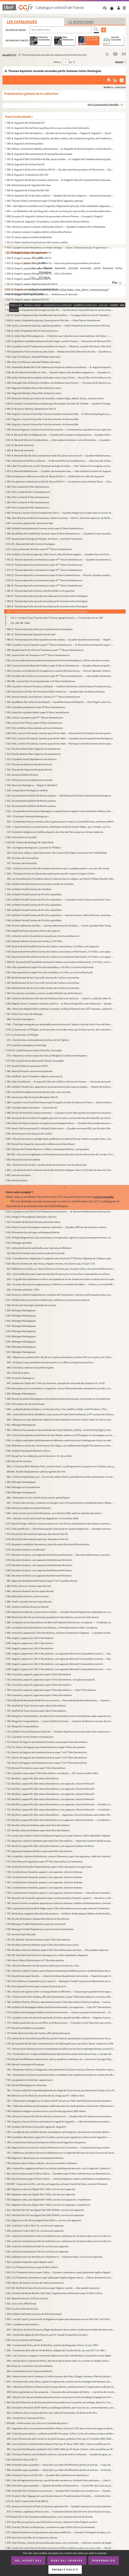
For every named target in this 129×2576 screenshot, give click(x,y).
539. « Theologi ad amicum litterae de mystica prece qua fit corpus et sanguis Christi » (51, 873)
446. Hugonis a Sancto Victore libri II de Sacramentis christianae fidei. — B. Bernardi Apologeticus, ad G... (60, 413)
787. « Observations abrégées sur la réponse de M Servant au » (59, 2100)
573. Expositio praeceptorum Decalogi (26, 1045)
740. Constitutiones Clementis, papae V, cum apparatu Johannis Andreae (44, 1877)
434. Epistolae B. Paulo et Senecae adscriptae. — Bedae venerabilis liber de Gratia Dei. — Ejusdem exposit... (60, 351)
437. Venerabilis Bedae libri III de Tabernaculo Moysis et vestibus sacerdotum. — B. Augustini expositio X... (60, 367)
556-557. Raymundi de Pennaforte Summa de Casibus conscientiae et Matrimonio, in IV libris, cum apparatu (60, 962)
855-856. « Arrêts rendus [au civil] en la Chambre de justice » (37, 2423)
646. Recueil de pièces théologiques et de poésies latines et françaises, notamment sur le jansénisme (58, 1398)
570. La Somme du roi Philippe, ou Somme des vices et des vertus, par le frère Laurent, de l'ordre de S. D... (60, 1029)
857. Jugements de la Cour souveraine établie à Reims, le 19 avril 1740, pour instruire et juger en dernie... (61, 2428)
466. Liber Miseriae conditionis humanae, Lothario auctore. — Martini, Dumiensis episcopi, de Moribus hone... (60, 517)
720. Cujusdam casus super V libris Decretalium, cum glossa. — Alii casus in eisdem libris (52, 1773)
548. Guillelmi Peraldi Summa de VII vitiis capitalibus (34, 920)
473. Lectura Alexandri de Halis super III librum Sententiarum (39, 549)
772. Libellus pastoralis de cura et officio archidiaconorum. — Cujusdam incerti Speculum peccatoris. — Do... (60, 2022)
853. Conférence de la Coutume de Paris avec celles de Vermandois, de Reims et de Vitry (52, 2412)
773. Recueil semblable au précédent (26, 2027)
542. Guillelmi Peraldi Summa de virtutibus (29, 889)
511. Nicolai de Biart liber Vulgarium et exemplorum (34, 748)
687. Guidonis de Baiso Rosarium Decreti (28, 1606)
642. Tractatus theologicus (20, 1378)
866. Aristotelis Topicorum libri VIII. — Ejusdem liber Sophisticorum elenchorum (48, 2475)
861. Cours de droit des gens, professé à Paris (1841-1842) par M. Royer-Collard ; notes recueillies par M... (60, 2449)
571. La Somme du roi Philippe (22, 1034)
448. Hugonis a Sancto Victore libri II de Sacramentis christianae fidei (42, 424)
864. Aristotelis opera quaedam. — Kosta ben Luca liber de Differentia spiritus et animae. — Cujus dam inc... (60, 2464)
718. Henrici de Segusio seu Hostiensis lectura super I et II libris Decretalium (47, 1762)
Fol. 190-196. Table (20, 623)
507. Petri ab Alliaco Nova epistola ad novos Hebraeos (35, 728)
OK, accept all (28, 2560)
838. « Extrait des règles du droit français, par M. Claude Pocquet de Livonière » (47, 2334)
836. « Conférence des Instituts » (23, 2324)
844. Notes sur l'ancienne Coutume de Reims (30, 2365)
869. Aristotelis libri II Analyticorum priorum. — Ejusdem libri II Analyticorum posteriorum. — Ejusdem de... (60, 2490)
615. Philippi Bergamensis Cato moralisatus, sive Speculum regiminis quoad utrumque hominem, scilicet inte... (60, 1237)
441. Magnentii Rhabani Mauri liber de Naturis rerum (34, 387)
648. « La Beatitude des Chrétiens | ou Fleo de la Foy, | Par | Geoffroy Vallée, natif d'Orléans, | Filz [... (58, 1409)
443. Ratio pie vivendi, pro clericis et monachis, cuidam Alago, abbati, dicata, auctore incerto (55, 398)
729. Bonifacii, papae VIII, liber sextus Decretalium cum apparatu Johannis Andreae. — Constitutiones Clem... (60, 1820)
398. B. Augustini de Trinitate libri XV (26, 164)
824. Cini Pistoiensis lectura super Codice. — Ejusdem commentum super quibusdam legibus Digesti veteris (60, 2272)
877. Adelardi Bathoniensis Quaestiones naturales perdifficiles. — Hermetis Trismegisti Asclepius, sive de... (60, 2532)
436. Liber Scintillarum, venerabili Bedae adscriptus (33, 361)
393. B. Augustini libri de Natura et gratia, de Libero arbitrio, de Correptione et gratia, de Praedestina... (60, 138)
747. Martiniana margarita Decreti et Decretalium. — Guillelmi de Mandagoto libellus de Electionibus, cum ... (60, 1913)
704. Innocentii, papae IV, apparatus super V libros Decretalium (39, 1695)
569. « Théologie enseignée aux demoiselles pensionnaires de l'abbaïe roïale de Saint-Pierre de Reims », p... (60, 1024)
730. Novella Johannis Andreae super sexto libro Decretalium (38, 1825)
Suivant (119, 61)
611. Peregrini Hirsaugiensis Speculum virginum (32, 1216)
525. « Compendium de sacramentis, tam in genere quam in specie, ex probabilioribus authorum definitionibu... (61, 821)
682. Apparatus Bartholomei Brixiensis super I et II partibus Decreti (42, 1580)
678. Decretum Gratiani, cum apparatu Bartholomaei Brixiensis (39, 1560)
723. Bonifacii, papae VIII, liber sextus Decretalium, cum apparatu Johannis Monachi (50, 1788)
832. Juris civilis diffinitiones (21, 2303)
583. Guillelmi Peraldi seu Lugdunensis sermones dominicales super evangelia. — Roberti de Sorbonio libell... (60, 1086)
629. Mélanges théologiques (21, 1310)
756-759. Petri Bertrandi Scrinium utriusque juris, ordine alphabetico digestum (47, 1955)
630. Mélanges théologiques (21, 1315)
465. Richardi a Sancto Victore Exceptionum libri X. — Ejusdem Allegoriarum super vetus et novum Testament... (60, 512)
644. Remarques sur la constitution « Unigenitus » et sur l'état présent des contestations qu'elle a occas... (60, 1388)
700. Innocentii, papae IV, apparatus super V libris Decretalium (39, 1674)
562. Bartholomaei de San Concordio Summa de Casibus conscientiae (43, 988)
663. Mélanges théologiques (21, 1482)
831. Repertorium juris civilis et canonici (27, 2298)
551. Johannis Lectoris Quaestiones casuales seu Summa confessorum (43, 936)
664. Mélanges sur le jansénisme (23, 1487)
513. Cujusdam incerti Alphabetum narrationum (31, 759)
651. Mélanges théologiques (21, 1424)
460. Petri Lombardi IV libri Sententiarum (28, 486)
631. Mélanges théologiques (21, 1320)
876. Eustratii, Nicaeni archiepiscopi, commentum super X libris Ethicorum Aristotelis (51, 2527)
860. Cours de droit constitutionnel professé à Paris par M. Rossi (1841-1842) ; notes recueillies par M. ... (60, 2443)
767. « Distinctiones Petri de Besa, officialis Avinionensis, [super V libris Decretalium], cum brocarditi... (60, 1996)
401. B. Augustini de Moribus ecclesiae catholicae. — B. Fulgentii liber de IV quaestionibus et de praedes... (60, 179)
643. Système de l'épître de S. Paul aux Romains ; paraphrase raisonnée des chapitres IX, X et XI (56, 1383)
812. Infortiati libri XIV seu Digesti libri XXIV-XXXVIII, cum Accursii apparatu (45, 2209)
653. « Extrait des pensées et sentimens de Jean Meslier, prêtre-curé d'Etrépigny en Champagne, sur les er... (61, 1435)
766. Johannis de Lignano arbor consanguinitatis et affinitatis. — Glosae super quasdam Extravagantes (60, 1991)
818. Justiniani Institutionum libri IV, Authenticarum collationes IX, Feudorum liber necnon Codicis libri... (60, 2241)
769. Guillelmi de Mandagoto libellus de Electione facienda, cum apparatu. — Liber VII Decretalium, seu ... (60, 2007)
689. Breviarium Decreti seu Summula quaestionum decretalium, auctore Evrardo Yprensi (53, 1617)
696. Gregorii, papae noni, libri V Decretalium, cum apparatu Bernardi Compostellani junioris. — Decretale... (60, 1653)
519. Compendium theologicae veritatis (27, 790)
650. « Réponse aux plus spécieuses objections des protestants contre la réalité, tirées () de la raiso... (60, 1419)
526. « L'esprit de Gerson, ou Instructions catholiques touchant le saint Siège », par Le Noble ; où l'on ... (60, 826)
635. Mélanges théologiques (21, 1341)
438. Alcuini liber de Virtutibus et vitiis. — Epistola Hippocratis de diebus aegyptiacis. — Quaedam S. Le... (60, 372)
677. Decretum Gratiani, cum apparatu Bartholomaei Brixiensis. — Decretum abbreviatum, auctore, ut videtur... (60, 1554)
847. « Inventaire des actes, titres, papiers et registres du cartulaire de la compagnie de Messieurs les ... (59, 2381)
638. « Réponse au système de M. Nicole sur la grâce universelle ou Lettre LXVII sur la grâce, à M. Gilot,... (60, 1357)
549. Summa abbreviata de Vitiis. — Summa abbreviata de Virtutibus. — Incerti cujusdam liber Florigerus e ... (60, 925)
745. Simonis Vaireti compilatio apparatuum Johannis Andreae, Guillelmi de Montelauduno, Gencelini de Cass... (60, 1903)
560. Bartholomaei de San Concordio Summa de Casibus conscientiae (43, 977)
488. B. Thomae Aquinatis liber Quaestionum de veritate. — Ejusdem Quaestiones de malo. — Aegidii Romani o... (60, 639)
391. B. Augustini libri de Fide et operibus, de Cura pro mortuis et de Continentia (48, 127)
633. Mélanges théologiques (21, 1331)
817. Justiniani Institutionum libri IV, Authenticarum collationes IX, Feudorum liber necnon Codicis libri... (60, 2235)
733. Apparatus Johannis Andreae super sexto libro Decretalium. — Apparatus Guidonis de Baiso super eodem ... (60, 1840)
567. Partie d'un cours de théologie (25, 1014)
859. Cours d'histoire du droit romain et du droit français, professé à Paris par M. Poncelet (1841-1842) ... (60, 2438)
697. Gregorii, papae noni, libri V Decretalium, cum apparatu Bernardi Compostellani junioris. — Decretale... (60, 1658)
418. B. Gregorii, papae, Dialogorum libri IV (29, 268)
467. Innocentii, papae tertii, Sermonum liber (30, 523)
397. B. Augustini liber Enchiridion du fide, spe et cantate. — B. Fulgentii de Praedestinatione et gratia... (60, 159)
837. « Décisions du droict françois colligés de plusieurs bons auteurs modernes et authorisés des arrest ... (61, 2329)
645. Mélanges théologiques (21, 1393)
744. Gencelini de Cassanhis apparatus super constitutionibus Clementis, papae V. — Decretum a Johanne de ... (60, 1898)
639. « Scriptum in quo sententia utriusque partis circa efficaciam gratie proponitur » (50, 1362)
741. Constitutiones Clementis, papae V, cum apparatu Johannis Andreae (44, 1882)
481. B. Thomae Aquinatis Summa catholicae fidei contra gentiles (41, 590)
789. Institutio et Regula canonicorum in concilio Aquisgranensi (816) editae (46, 2111)
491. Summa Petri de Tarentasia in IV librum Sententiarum (38, 655)
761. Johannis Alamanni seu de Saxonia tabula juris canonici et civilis (43, 1965)
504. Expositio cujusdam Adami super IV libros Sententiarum (38, 712)
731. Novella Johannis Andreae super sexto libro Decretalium (38, 1830)
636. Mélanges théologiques (21, 1346)
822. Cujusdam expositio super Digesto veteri (30, 2261)
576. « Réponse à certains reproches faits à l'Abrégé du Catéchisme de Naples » (47, 1055)
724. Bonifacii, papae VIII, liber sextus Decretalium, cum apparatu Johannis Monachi (50, 1794)
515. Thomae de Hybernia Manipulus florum (29, 769)
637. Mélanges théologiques (21, 1352)
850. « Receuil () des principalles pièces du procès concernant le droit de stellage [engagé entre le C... (60, 2397)
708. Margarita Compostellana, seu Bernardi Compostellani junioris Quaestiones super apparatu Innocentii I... (60, 1716)
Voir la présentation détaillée (103, 104)
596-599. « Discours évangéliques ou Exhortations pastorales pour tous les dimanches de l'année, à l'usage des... (61, 1154)
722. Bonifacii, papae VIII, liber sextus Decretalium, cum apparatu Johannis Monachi (50, 1783)
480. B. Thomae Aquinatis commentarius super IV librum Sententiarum (44, 585)
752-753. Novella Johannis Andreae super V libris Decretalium (38, 1939)
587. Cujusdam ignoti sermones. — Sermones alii (32, 1107)
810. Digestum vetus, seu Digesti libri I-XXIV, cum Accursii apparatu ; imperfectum (49, 2199)
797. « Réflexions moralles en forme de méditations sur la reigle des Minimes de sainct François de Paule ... (61, 2152)
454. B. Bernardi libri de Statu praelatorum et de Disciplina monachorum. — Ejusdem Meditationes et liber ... (60, 455)
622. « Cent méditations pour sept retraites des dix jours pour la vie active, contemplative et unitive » (58, 1274)
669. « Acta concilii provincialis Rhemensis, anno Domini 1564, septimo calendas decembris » (55, 1513)
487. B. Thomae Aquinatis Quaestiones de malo (31, 634)
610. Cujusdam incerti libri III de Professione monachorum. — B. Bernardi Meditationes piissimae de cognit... (60, 1211)
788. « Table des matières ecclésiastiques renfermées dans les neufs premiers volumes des (61, 2105)
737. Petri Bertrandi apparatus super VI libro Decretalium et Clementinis (45, 1861)
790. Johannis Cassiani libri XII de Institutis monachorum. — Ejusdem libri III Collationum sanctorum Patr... (60, 2116)
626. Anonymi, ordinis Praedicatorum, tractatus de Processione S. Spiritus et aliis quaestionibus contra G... (60, 1294)
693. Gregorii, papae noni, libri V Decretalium (30, 1638)
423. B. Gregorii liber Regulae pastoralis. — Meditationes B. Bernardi (42, 294)
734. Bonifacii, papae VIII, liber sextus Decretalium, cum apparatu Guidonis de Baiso (50, 1846)
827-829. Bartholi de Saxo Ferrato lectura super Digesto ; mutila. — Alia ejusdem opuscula (53, 2287)
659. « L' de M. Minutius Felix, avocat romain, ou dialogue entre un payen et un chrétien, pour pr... (61, 1466)
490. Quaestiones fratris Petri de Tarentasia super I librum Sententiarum (45, 650)
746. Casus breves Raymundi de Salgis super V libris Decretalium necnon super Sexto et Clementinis (58, 1908)
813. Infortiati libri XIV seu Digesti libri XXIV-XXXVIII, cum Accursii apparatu (45, 2215)
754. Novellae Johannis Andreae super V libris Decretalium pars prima (43, 1944)
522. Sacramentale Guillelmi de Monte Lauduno (31, 806)
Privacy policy (65, 2569)
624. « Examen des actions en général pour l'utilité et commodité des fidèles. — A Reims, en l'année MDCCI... (61, 1284)
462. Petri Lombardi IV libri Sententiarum (28, 497)
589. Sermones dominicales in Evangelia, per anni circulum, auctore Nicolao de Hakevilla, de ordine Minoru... (60, 1118)
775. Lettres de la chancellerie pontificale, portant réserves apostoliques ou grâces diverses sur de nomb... (60, 2038)
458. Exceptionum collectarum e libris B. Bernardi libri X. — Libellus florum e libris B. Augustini (55, 476)
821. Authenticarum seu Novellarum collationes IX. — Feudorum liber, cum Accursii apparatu (55, 2256)
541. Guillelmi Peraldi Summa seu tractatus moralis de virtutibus (40, 884)
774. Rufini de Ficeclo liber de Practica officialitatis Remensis (38, 2033)
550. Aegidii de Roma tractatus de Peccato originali (33, 930)
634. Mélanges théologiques (21, 1336)
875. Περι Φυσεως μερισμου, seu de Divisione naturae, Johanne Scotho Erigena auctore (52, 2521)
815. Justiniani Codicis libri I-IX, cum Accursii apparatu (35, 2225)
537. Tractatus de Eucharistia (22, 863)
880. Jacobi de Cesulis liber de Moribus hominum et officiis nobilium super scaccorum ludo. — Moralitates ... (60, 2547)
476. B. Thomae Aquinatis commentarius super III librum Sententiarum (44, 564)
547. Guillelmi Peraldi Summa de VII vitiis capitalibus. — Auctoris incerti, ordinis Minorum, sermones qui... (60, 915)
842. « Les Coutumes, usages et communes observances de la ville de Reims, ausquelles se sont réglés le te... (60, 2355)
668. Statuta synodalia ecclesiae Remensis (29, 1508)
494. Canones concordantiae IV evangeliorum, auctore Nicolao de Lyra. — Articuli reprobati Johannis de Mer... (60, 670)
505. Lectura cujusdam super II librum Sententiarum (35, 717)
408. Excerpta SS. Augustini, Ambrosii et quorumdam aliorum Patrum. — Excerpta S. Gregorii (55, 216)
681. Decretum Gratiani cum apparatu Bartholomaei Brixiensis (39, 1575)
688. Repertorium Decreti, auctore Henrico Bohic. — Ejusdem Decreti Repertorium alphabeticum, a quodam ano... (60, 1612)
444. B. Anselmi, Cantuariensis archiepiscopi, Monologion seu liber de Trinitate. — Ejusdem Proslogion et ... (60, 403)
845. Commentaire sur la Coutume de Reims (29, 2371)
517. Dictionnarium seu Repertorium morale (29, 780)
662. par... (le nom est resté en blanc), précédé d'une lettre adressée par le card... (60, 1476)
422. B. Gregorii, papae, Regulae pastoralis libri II (32, 289)
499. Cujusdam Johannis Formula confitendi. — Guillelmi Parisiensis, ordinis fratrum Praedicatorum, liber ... (60, 686)
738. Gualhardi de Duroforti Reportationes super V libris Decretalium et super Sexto (49, 1866)
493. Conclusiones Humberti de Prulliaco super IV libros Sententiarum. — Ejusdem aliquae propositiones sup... (60, 665)
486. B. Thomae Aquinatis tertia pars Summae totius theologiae (40, 629)
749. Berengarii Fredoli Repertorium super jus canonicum (36, 1924)
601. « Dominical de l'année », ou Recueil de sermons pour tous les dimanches (47, 1164)
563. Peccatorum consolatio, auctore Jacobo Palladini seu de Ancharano (44, 993)
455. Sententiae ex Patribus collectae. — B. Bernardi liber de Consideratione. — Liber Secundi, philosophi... (60, 460)
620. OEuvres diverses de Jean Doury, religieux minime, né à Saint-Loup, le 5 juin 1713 (51, 1263)
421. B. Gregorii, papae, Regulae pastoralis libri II (32, 283)
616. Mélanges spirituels (19, 1242)
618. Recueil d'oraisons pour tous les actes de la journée (35, 1253)
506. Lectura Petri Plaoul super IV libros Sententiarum (34, 722)
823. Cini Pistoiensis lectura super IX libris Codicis (32, 2267)
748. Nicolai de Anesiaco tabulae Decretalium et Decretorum (38, 1918)
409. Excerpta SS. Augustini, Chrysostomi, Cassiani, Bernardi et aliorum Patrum (48, 221)
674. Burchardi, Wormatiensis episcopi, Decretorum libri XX (37, 1539)
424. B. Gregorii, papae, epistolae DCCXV (28, 299)
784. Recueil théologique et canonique (27, 2085)
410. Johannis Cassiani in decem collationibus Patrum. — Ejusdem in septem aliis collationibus (56, 226)
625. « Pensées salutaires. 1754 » (23, 1289)
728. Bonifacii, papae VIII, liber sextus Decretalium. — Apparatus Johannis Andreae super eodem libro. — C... (60, 1814)
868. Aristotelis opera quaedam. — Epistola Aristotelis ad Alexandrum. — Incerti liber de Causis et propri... (60, 2485)
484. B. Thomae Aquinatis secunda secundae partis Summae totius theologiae (47, 606)
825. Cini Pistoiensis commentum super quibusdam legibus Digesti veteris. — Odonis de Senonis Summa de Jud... (60, 2277)
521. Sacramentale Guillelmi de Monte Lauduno (31, 800)
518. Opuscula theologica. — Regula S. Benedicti (32, 785)
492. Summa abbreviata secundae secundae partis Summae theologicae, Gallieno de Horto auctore (58, 660)
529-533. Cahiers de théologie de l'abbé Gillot (30, 842)
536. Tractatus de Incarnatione (22, 858)
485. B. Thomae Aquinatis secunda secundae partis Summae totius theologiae (47, 611)
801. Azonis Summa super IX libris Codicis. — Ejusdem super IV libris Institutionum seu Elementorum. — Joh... (60, 2173)
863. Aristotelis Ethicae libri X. (22, 2459)
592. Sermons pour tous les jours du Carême (29, 1133)
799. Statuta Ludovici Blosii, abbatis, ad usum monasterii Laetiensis (42, 2163)
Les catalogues (22, 21)
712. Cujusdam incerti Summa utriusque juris (30, 1736)
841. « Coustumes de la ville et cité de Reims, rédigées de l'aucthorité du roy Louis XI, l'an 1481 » (56, 2350)
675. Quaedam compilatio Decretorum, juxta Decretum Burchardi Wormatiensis (48, 1544)
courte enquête (104, 1197)
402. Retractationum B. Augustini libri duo (29, 185)
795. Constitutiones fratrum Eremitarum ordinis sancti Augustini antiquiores (46, 2142)
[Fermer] (64, 1187)
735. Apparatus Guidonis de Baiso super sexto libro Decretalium (39, 1851)
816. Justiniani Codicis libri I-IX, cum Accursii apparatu (35, 2230)
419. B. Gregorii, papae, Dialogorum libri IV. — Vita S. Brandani (39, 273)
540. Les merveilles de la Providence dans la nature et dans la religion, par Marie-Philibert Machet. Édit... (61, 878)
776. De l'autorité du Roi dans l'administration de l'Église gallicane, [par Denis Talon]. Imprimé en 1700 (60, 2043)
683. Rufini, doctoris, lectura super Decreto (29, 1586)
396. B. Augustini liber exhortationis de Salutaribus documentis (39, 153)
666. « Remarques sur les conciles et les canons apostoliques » (38, 1497)
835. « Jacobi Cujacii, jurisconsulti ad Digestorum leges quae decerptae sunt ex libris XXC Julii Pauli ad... (60, 2319)
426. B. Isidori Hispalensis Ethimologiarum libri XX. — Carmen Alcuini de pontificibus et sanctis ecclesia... (60, 309)
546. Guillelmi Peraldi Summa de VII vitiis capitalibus (34, 910)
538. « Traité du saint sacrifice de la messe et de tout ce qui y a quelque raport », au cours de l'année (58, 868)
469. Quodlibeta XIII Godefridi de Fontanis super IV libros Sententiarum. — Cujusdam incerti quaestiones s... (60, 533)
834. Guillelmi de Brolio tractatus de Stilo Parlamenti (34, 2313)
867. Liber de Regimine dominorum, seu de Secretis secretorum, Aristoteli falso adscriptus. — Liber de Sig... (60, 2480)
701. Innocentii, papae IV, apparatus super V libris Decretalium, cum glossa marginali (51, 1679)
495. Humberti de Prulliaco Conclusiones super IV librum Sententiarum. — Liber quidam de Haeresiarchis (60, 676)
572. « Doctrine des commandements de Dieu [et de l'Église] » (38, 1040)
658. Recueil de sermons (19, 1461)
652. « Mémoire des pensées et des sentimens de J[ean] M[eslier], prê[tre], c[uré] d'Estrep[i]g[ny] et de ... (60, 1430)
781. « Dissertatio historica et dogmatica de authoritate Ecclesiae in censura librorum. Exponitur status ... (61, 2069)
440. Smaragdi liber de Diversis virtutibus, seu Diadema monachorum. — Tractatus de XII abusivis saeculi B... (60, 382)
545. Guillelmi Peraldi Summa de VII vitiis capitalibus (34, 904)
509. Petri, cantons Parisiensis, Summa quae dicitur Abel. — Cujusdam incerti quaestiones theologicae (60, 738)
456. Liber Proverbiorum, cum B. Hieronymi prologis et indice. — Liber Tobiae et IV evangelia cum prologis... (60, 465)
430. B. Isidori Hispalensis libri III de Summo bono (32, 330)
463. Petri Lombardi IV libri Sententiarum (28, 502)
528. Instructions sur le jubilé (21, 837)
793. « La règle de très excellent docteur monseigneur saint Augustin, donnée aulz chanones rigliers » (58, 2131)
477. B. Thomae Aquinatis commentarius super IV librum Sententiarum (44, 569)
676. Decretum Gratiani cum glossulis (26, 1549)
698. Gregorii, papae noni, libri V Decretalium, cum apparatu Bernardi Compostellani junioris (55, 1664)
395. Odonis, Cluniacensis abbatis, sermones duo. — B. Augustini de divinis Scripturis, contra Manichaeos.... (60, 148)
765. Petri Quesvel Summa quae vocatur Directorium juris (36, 1986)
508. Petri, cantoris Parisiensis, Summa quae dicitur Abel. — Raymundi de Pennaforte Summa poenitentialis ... (60, 733)
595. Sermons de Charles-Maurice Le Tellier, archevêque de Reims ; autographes (48, 1149)
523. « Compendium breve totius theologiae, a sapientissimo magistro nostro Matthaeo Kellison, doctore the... (60, 811)
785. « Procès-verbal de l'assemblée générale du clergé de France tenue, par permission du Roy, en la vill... (61, 2090)
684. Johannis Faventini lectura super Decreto (30, 1591)
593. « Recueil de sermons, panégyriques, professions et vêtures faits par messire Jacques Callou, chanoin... (60, 1138)
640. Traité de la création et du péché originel (30, 1367)
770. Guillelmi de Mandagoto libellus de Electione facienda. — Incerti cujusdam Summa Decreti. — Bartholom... (60, 2012)
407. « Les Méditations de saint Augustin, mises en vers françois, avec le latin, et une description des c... (60, 211)
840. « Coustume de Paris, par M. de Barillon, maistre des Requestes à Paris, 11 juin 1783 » (53, 2345)
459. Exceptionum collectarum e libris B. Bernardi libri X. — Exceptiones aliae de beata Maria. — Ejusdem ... (60, 481)
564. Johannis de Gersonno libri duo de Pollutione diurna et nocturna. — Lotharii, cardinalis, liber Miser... (60, 998)
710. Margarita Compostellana (22, 1726)
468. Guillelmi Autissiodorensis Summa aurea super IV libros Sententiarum (45, 528)
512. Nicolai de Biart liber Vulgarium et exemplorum (34, 754)
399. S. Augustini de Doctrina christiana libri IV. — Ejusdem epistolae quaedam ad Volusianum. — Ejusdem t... (60, 169)
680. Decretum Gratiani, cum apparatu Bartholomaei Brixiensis (39, 1570)
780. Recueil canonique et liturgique (25, 2064)
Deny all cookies (67, 2560)
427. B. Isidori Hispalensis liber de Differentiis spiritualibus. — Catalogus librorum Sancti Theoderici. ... (60, 315)
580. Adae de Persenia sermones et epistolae (29, 1071)
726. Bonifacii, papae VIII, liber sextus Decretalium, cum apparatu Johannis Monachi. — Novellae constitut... (60, 1804)
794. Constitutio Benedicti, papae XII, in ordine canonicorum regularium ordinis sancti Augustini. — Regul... (60, 2137)
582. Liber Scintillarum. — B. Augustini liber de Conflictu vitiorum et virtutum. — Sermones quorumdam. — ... (60, 1081)
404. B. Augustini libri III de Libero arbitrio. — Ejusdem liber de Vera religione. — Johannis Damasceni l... (60, 195)
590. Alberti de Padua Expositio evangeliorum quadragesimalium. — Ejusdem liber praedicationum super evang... (60, 1123)
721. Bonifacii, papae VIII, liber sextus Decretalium (33, 1778)
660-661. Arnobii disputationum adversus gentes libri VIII (36, 1471)
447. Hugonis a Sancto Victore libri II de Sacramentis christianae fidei (42, 419)
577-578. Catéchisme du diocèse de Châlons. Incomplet (35, 1060)
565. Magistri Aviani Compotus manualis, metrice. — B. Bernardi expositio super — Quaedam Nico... (60, 1003)
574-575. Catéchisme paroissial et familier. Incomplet (34, 1050)
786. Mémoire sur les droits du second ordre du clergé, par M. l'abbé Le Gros (45, 2095)
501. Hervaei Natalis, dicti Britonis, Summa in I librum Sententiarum (43, 696)
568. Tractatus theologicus (20, 1019)
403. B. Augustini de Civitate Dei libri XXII (28, 190)
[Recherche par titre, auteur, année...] (60, 30)
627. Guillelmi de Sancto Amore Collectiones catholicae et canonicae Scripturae (48, 1300)
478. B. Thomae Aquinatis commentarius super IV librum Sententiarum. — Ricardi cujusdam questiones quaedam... (60, 575)
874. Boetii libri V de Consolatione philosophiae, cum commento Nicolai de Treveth (50, 2516)
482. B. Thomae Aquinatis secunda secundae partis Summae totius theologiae (47, 595)
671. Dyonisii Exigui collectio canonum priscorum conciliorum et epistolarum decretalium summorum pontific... (60, 1523)
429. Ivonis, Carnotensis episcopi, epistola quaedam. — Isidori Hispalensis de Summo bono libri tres (58, 325)
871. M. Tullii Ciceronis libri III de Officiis (27, 2501)
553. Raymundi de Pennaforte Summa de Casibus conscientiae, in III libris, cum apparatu (53, 946)
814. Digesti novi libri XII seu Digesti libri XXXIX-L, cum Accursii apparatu (44, 2220)
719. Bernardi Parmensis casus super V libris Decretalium (36, 1768)
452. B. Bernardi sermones (20, 445)
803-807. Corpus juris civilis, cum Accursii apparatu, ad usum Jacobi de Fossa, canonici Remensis (57, 2183)
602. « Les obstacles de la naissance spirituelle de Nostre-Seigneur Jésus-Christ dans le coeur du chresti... (60, 1170)
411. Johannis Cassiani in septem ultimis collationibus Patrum (39, 231)
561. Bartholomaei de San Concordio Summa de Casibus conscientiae (43, 982)
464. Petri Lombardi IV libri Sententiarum (28, 507)
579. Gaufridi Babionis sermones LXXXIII (27, 1066)
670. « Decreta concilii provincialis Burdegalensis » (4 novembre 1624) (42, 1518)
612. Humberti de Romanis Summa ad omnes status (33, 1222)
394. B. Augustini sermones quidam (25, 143)
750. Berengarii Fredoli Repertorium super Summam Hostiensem (40, 1929)
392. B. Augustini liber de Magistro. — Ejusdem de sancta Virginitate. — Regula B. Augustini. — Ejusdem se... (60, 133)
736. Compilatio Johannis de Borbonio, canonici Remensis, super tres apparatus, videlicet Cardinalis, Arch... (60, 1856)
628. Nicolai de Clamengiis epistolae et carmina (31, 1305)
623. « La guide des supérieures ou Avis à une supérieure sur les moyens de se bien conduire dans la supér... (61, 1279)
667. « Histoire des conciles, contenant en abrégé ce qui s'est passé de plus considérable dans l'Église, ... (60, 1502)
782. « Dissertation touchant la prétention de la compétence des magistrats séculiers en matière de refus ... (61, 2074)
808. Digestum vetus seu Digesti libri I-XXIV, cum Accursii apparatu (41, 2189)
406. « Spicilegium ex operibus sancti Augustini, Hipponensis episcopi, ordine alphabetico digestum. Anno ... (60, 205)
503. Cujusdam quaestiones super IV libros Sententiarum (36, 707)
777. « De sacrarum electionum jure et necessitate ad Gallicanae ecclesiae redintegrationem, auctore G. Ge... (61, 2048)
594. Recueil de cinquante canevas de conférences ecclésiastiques (41, 1144)
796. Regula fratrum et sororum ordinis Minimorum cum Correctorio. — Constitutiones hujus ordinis (58, 2147)
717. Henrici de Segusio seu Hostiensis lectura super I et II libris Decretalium (47, 1757)
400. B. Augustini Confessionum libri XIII (27, 174)
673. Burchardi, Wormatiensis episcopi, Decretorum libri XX (37, 1534)
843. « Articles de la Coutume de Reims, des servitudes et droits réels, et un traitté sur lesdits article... (58, 2360)
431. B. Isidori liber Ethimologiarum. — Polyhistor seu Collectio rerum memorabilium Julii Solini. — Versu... (60, 335)
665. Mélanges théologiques (21, 1492)
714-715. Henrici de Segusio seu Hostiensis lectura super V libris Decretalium (46, 1747)
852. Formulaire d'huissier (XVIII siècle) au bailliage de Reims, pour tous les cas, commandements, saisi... (61, 2407)
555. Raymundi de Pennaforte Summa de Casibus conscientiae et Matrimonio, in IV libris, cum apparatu (60, 956)
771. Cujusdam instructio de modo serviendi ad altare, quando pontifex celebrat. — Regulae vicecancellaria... (60, 2017)
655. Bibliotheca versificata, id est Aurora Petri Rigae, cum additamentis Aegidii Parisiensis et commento (60, 1445)
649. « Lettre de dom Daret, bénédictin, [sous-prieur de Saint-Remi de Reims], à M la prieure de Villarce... (61, 1414)
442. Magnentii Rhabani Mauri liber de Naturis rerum (34, 393)
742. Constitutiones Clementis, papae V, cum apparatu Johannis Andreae (44, 1887)
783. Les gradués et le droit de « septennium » (30, 2079)
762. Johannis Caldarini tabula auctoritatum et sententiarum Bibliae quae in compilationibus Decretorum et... (60, 1970)
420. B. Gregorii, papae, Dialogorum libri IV (29, 278)
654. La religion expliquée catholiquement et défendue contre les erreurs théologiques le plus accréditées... (60, 1440)
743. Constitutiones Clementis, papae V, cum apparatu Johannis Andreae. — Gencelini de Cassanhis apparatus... (60, 1892)
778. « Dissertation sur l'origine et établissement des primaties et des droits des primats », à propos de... (60, 2053)
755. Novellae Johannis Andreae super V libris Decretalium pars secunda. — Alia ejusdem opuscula (57, 1949)
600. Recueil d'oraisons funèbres (23, 1159)
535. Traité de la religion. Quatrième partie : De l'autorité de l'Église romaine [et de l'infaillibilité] (57, 852)
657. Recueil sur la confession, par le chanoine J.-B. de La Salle (39, 1456)
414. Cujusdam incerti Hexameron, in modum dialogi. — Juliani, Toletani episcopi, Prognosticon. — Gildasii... (60, 247)
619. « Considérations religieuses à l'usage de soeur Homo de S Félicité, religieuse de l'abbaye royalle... (60, 1258)
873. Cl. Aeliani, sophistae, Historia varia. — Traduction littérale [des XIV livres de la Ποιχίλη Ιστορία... (59, 2511)
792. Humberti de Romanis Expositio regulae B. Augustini (36, 2126)
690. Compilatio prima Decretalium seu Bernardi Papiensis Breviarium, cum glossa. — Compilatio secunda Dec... (60, 1622)
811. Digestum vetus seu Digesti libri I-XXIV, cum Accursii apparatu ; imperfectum (48, 2204)
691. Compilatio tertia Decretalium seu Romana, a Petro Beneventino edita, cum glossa (52, 1627)
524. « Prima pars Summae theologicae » (28, 816)
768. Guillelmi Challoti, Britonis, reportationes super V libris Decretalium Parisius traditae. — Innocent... (60, 2001)
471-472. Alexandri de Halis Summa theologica (31, 543)
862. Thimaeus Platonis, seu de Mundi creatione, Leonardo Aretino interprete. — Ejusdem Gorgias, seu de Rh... (60, 2454)
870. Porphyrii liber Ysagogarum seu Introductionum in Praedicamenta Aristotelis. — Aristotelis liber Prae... (60, 2495)
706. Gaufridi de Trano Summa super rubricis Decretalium (36, 1705)
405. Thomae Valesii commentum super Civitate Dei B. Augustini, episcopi (45, 200)
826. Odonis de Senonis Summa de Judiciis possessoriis (35, 2282)
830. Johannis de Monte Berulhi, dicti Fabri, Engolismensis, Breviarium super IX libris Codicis (54, 2293)
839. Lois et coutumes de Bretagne (24, 2339)
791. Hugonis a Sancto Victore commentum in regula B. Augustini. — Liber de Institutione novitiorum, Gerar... (60, 2121)
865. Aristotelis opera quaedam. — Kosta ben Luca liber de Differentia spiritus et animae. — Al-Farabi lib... (60, 2469)
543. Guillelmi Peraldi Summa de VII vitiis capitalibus (34, 894)
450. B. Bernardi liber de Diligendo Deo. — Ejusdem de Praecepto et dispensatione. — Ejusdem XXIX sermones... (60, 434)
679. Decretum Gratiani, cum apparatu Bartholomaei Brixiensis (39, 1565)
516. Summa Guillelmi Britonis (22, 774)
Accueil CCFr (9, 54)
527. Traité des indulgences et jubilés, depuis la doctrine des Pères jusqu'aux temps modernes (55, 832)
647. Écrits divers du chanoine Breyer (26, 1404)
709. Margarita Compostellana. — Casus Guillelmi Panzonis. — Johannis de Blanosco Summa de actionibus (60, 1721)
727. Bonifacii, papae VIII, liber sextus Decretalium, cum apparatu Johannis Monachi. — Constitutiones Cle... (60, 1809)
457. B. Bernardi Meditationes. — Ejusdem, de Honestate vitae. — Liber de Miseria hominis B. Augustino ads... (60, 471)
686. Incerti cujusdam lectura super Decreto (29, 1601)
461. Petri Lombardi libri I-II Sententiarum (28, 491)
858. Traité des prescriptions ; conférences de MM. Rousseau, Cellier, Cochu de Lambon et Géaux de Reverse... (61, 2433)
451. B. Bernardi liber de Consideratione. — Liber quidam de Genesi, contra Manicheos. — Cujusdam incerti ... (60, 439)
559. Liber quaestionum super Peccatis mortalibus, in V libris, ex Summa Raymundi (50, 972)
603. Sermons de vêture (19, 1175)
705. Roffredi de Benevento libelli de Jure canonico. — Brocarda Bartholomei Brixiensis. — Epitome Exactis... (60, 1700)
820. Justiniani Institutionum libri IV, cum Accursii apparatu (38, 2251)
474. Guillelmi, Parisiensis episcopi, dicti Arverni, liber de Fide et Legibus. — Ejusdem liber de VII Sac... (59, 554)
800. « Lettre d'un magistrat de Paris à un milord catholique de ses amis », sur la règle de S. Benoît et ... (59, 2168)
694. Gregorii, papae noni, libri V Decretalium (30, 1643)
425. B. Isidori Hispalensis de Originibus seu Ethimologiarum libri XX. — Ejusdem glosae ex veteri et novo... (60, 304)
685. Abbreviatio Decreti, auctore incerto (28, 1596)
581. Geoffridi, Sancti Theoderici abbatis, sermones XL (35, 1076)
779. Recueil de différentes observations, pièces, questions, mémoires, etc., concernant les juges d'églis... (60, 2059)
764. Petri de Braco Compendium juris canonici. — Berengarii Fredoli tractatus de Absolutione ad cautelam (60, 1981)
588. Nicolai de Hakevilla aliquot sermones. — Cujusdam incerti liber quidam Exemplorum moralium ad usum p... (60, 1112)
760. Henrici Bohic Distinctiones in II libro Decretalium (35, 1960)
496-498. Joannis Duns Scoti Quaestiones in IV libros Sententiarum (41, 681)
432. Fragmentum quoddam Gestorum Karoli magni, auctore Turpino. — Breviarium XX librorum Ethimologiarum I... (60, 341)
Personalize (103, 2560)
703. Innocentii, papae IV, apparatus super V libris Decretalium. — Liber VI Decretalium (51, 1690)
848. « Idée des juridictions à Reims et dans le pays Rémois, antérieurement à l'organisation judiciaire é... (61, 2386)
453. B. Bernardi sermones (20, 450)
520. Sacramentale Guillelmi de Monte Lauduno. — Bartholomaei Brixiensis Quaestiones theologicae (59, 795)
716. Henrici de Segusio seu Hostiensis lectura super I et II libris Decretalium (47, 1752)
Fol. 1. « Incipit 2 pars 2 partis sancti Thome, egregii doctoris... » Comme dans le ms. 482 (57, 617)
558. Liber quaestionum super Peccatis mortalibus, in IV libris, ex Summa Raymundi (50, 967)
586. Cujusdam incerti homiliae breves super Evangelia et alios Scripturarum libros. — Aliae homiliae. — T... (60, 1102)
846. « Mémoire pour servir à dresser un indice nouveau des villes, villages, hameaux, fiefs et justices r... (60, 2376)
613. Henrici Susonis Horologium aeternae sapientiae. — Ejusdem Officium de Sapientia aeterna (56, 1227)
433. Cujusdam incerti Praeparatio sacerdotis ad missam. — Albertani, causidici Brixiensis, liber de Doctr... (60, 346)
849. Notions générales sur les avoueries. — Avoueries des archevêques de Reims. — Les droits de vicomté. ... (61, 2391)
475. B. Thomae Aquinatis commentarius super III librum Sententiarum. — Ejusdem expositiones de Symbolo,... (60, 559)
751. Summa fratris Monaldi (21, 1934)
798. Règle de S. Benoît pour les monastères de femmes (35, 2157)
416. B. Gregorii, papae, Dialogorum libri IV (29, 257)
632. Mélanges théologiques (21, 1326)
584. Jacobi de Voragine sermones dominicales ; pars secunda (39, 1092)
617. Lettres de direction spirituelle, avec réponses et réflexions (39, 1248)
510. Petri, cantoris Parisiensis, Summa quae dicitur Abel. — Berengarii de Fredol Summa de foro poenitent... (60, 743)
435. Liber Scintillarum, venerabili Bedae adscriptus (33, 356)
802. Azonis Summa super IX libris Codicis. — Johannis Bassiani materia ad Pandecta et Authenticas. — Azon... (60, 2178)
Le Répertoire (81, 21)
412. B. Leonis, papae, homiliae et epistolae (29, 237)
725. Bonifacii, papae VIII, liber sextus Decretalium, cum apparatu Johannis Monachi (50, 1799)
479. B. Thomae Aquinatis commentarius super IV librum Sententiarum (44, 580)
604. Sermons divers (17, 1180)
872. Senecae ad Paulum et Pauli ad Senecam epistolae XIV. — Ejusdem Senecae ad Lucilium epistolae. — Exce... (60, 2506)
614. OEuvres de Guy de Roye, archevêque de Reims (33, 1232)
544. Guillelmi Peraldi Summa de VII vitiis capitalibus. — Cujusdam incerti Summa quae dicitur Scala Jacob (60, 899)
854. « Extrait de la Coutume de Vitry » (26, 2417)
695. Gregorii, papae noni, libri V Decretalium (30, 1648)
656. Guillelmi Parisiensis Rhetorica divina (28, 1450)
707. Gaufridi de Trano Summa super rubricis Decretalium (36, 1710)
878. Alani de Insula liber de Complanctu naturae (32, 2537)
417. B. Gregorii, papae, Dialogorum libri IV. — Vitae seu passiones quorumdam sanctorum (53, 263)
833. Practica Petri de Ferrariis (22, 2308)
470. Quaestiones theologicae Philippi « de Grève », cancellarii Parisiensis (44, 538)
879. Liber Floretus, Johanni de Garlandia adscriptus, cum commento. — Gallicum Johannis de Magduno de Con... (60, 2542)
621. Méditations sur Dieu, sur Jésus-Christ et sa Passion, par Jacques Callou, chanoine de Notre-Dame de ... (61, 1268)
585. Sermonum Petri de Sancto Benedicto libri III (32, 1097)
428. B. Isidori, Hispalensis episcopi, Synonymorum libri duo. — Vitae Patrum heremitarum (53, 320)
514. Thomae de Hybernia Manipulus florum (29, 764)
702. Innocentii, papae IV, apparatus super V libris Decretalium (39, 1684)
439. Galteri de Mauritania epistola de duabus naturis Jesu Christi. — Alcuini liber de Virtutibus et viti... (60, 377)
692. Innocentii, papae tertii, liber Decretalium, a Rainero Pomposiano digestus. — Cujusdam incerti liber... (60, 1632)
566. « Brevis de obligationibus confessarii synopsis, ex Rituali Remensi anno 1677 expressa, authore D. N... (61, 1008)
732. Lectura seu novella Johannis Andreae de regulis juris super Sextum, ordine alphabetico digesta (58, 1835)
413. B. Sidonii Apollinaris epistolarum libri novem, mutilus (37, 242)
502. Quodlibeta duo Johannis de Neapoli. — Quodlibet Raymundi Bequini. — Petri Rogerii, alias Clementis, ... (60, 702)
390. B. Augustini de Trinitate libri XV (26, 122)
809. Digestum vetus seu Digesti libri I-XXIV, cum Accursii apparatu (41, 2194)
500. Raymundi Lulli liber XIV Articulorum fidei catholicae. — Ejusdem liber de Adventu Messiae (56, 691)
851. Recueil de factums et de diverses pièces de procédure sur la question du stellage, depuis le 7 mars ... (60, 2402)
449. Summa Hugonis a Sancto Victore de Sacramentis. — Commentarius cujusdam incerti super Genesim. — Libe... (60, 429)
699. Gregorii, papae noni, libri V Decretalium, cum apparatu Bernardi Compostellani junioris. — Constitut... (60, 1669)
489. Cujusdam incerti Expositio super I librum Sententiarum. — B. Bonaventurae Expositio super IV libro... (60, 644)
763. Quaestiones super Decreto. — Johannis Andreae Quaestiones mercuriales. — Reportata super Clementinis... (60, 1975)
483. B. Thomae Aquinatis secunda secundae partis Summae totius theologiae (47, 601)
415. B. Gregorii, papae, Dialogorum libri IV (29, 252)
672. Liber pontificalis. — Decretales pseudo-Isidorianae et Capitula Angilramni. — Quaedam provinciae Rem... (60, 1528)
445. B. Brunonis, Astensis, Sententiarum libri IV (31, 408)
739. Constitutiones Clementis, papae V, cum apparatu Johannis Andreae (44, 1872)
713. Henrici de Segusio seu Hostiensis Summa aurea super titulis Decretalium (47, 1742)
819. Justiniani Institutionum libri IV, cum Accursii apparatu (38, 2246)
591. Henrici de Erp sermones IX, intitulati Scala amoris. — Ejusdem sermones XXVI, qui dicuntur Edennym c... (60, 1128)
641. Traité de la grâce (18, 1372)
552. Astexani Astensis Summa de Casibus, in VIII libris (34, 941)
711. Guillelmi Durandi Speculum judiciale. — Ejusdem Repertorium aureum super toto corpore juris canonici (60, 1731)
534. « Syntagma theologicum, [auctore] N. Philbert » (34, 847)
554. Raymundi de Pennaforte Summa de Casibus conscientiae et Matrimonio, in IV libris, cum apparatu (60, 951)
